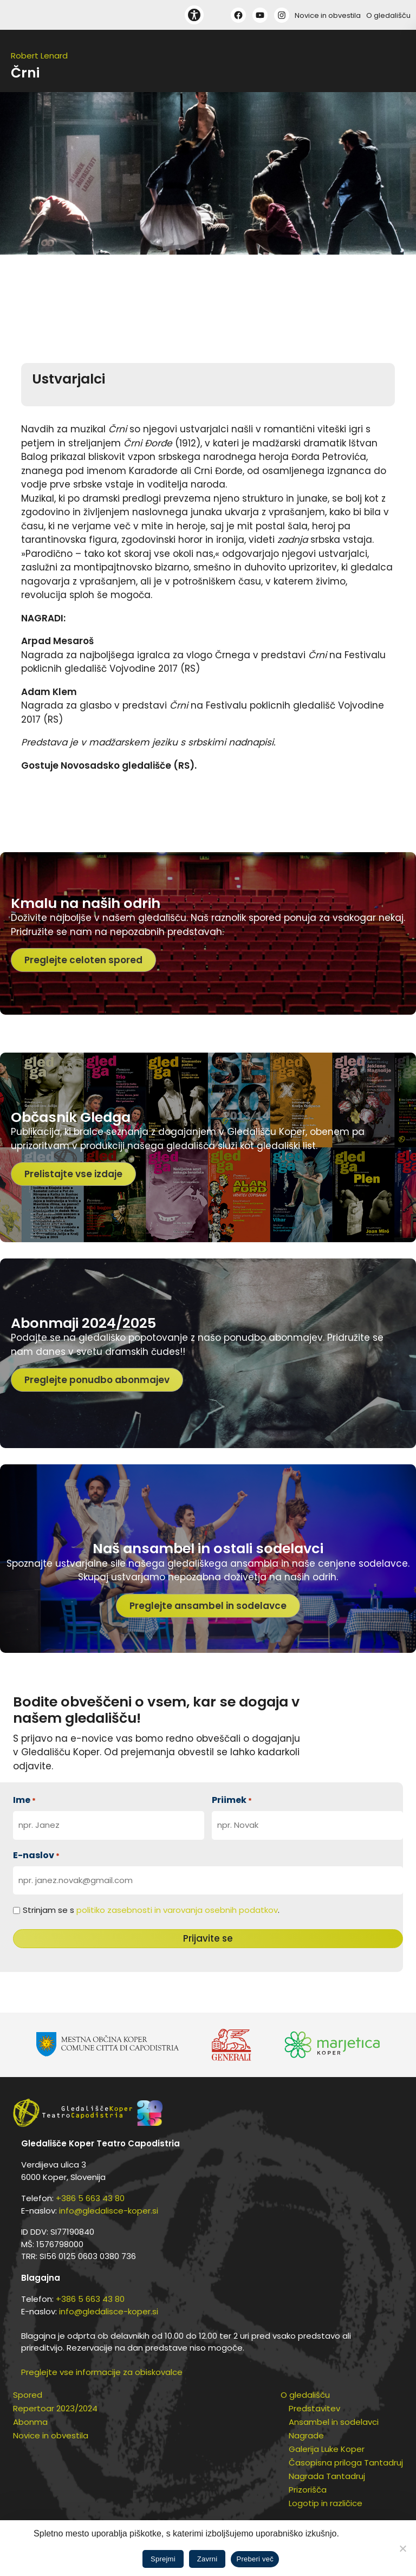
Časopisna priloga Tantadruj (346, 2462)
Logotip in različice (325, 2503)
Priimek (232, 1800)
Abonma (30, 2422)
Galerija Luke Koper (327, 2449)
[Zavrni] (402, 2548)
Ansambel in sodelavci (334, 2422)
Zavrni (207, 2559)
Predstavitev (314, 2408)
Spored (27, 2394)
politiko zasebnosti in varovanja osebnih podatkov (177, 1910)
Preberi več (255, 2559)
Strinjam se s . (151, 1910)
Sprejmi (163, 2559)
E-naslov (36, 1855)
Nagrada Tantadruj (327, 2476)
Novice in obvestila (328, 15)
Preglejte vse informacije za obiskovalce (102, 2372)
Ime (24, 1800)
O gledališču (388, 15)
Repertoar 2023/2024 (55, 2408)
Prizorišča (308, 2489)
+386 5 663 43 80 (90, 2198)
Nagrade (306, 2435)
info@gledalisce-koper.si (108, 2210)
